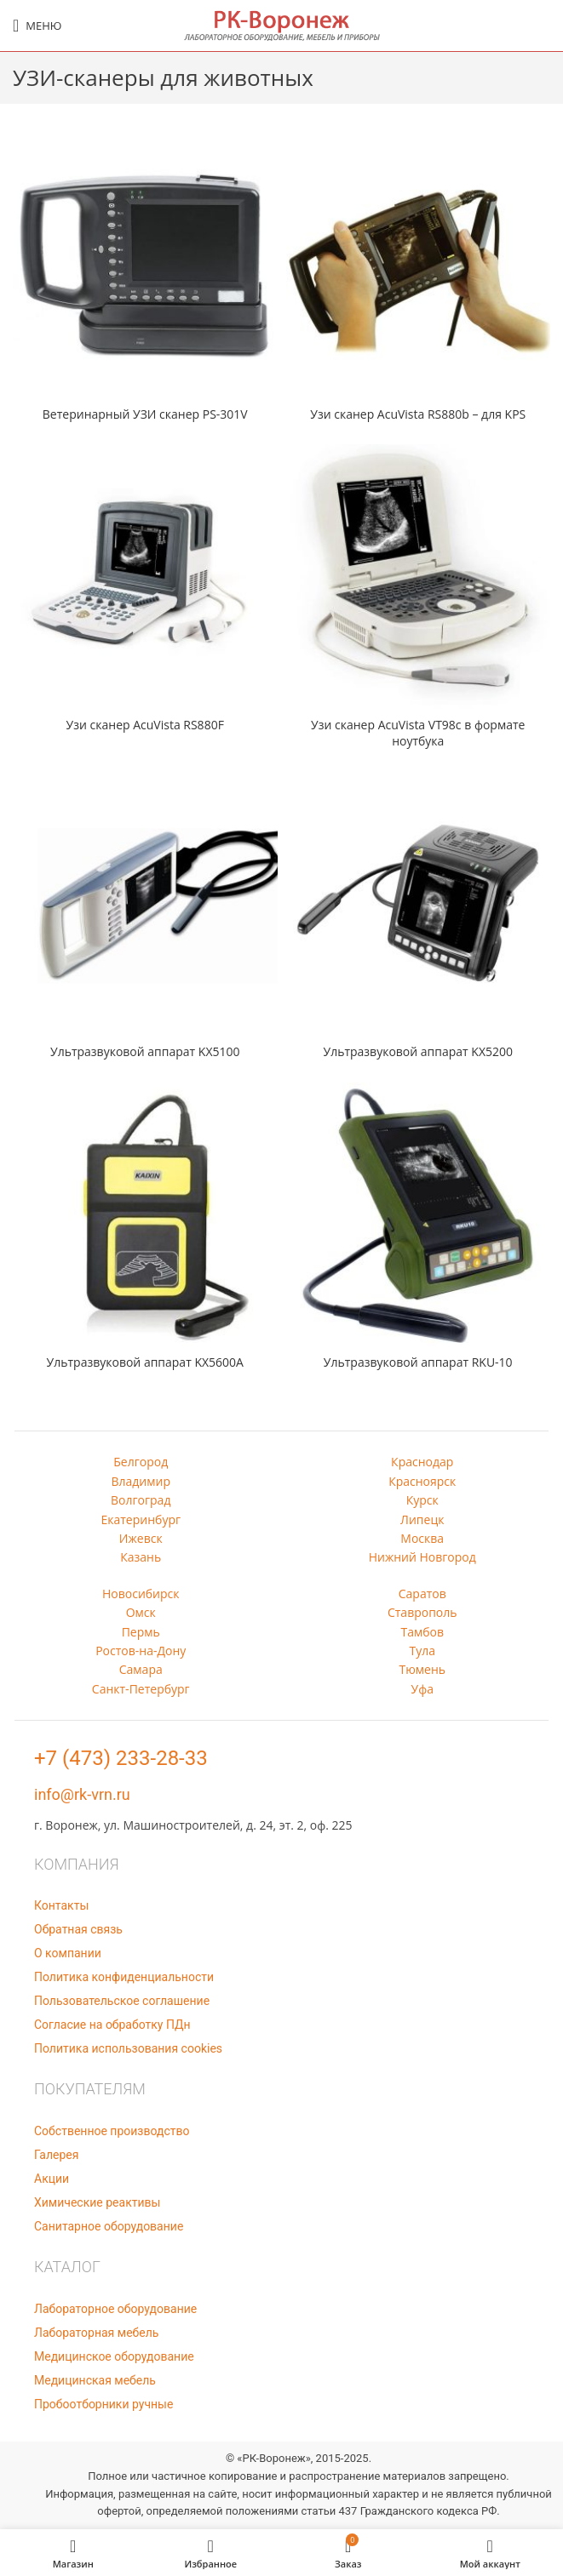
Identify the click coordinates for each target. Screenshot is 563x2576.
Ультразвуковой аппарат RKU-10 (418, 1362)
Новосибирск (141, 1593)
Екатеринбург (141, 1519)
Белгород (140, 1462)
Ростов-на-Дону (140, 1650)
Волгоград (140, 1500)
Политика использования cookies (128, 2048)
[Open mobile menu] (37, 26)
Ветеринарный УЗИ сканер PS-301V (145, 414)
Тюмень (422, 1669)
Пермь (141, 1632)
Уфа (422, 1689)
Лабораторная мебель (96, 2332)
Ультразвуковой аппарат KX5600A (145, 1362)
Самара (141, 1669)
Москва (422, 1538)
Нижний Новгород (422, 1557)
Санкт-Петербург (141, 1689)
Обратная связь (78, 1929)
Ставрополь (422, 1612)
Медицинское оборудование (114, 2356)
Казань (140, 1557)
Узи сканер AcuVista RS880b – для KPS (418, 414)
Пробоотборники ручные (103, 2404)
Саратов (422, 1593)
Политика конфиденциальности (124, 1977)
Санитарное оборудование (108, 2226)
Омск (141, 1612)
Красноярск (422, 1481)
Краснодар (422, 1462)
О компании (67, 1953)
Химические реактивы (97, 2202)
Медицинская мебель (95, 2380)
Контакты (61, 1905)
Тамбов (422, 1632)
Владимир (140, 1481)
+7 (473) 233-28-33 (121, 1758)
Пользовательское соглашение (122, 2001)
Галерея (56, 2155)
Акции (51, 2178)
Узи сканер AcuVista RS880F (145, 725)
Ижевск (141, 1538)
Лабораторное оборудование (115, 2309)
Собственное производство (111, 2131)
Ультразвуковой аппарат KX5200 (419, 1051)
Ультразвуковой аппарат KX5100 (145, 1051)
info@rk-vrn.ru (82, 1794)
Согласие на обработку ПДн (112, 2024)
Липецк (422, 1519)
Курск (422, 1500)
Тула (422, 1650)
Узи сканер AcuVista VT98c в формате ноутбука (418, 733)
